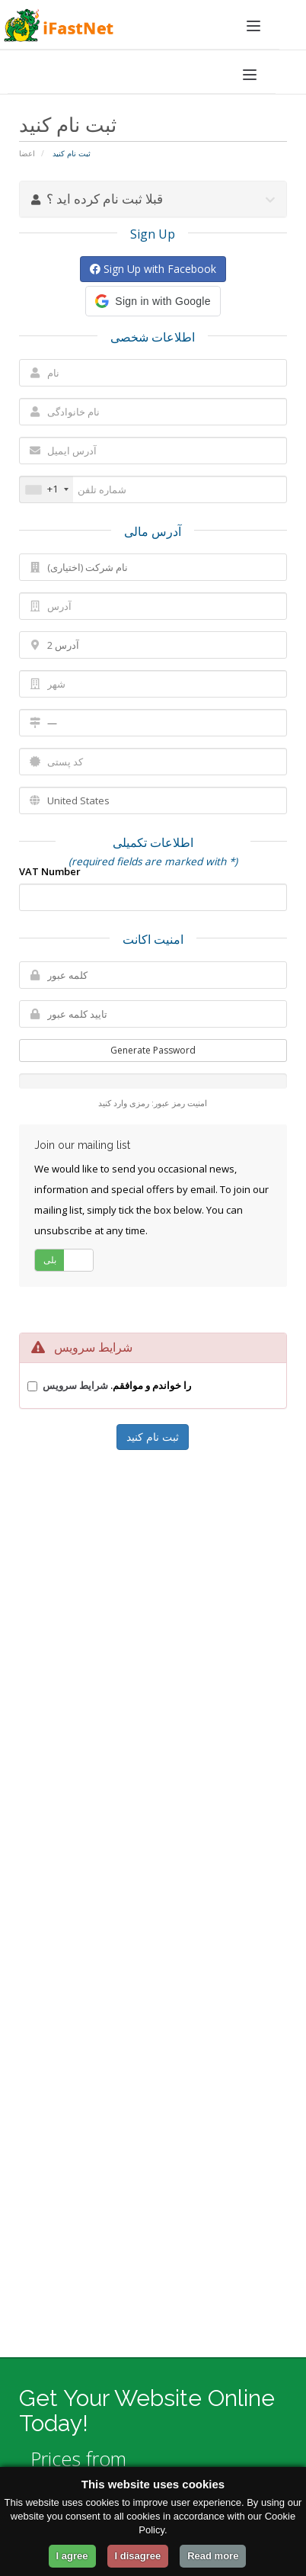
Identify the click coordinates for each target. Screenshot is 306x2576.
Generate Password (153, 1050)
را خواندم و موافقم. (117, 1385)
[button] (152, 301)
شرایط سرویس (75, 1385)
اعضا (27, 153)
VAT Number (50, 871)
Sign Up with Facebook (153, 268)
